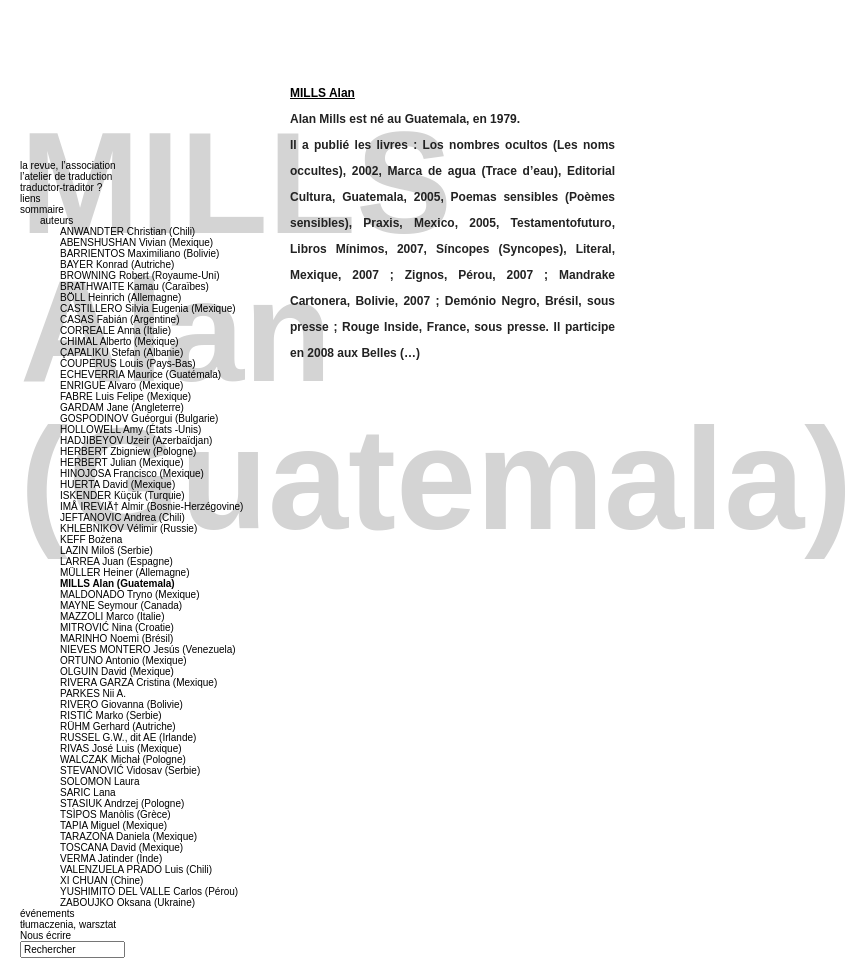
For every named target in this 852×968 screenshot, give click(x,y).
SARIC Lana (88, 792)
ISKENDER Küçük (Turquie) (122, 495)
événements (47, 913)
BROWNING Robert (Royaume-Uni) (139, 275)
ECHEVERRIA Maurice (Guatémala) (140, 374)
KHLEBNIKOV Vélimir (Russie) (128, 528)
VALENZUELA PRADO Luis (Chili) (136, 869)
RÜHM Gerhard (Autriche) (118, 726)
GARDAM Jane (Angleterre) (122, 407)
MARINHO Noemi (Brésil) (116, 638)
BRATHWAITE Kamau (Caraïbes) (134, 286)
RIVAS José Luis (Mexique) (121, 748)
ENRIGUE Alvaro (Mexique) (121, 385)
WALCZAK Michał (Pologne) (123, 759)
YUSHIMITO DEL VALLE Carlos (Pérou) (149, 891)
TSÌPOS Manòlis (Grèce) (115, 814)
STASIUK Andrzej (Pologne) (122, 803)
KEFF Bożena (91, 539)
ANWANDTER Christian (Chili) (127, 231)
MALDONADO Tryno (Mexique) (129, 594)
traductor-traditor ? (61, 187)
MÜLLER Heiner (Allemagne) (125, 572)
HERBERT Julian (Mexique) (122, 462)
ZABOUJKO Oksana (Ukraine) (127, 902)
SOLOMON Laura (99, 781)
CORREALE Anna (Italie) (115, 330)
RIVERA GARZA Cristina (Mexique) (138, 682)
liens (30, 198)
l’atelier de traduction (66, 176)
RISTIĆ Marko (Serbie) (111, 715)
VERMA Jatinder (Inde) (111, 858)
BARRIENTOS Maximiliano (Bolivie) (139, 253)
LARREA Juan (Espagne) (116, 561)
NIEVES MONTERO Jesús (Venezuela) (148, 649)
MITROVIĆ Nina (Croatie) (117, 627)
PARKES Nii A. (93, 693)
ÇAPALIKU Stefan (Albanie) (121, 352)
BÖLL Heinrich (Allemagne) (120, 297)
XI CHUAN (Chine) (101, 880)
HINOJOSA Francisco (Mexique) (132, 473)
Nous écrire (45, 935)
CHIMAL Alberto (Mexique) (119, 341)
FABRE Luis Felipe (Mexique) (125, 396)
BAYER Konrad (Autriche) (117, 264)
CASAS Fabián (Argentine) (120, 319)
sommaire (42, 209)
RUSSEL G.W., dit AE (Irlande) (128, 737)
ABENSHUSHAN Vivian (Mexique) (136, 242)
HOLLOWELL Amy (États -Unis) (130, 429)
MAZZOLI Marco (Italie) (112, 616)
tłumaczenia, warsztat (68, 924)
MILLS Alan (322, 93)
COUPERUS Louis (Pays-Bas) (128, 363)
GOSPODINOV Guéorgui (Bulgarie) (139, 418)
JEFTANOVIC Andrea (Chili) (122, 517)
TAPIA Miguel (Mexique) (113, 825)
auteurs (56, 220)
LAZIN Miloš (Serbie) (106, 550)
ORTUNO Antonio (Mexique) (123, 660)
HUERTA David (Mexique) (117, 484)
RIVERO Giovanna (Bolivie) (121, 704)
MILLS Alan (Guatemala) (117, 583)
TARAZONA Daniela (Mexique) (128, 836)
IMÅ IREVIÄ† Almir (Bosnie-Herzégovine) (151, 506)
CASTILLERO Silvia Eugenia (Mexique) (148, 308)
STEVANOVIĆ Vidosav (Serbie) (130, 770)
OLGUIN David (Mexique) (117, 671)
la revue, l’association (68, 165)
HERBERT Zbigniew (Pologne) (128, 451)
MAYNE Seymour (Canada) (121, 605)
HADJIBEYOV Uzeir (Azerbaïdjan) (136, 440)
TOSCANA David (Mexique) (121, 847)
